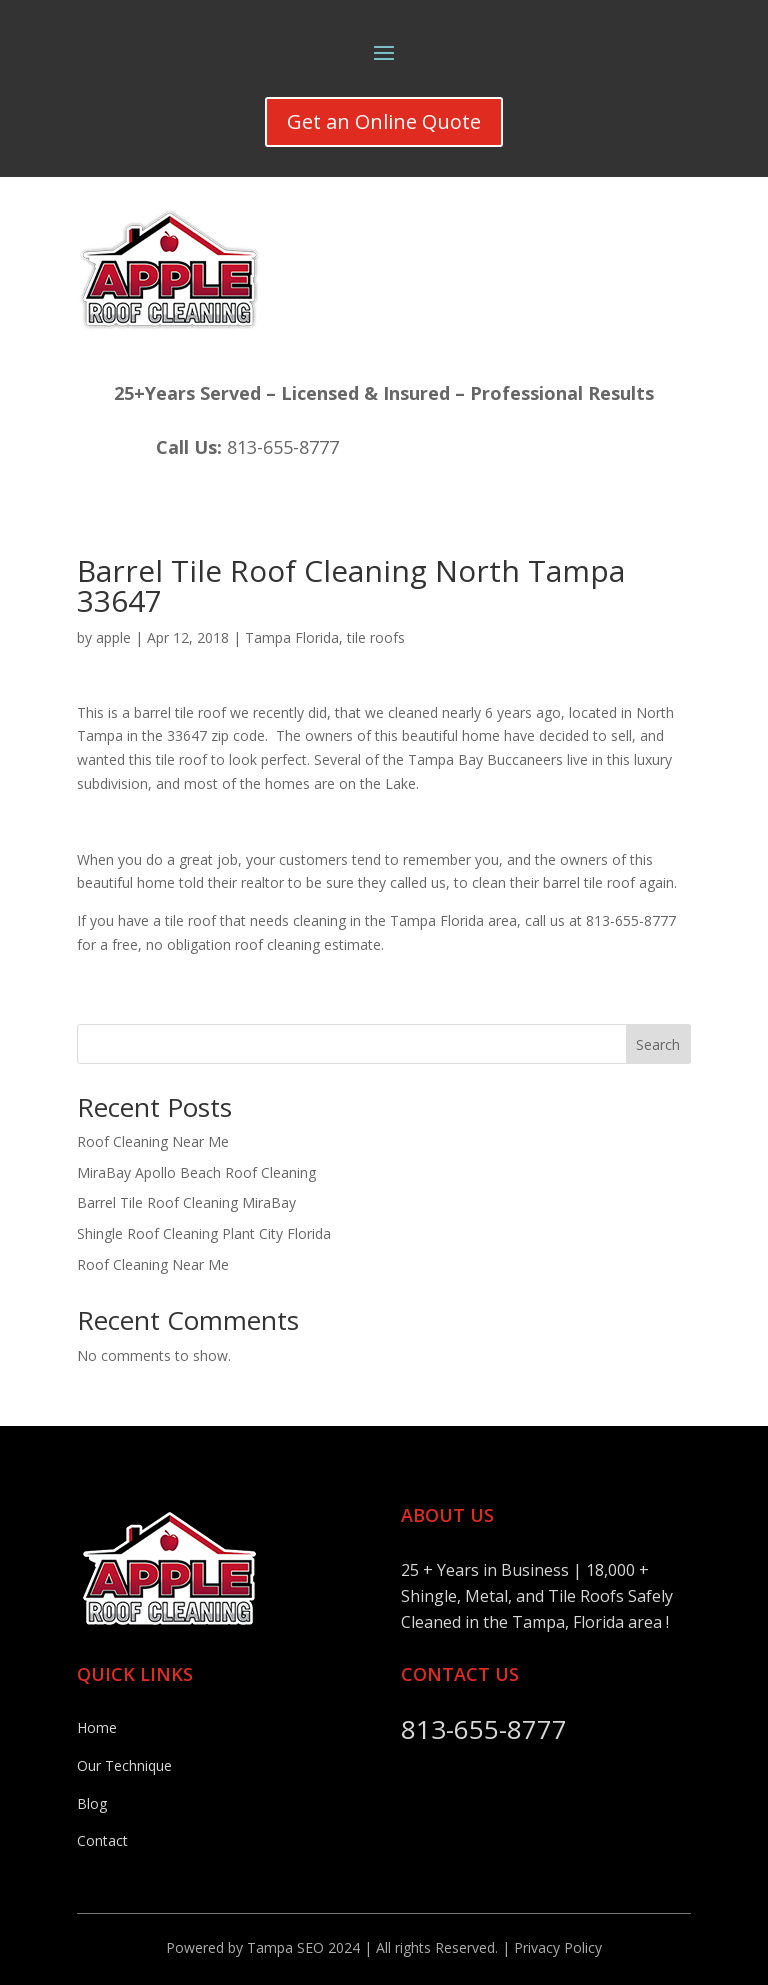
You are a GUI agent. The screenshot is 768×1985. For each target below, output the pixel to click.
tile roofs (376, 637)
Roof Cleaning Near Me (153, 1141)
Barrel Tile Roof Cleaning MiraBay (186, 1202)
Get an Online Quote (384, 121)
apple (113, 637)
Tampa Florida (292, 637)
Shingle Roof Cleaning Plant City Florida (204, 1233)
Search (658, 1044)
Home (97, 1727)
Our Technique (124, 1765)
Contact (102, 1840)
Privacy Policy (558, 1947)
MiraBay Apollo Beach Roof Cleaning (196, 1172)
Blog (92, 1803)
